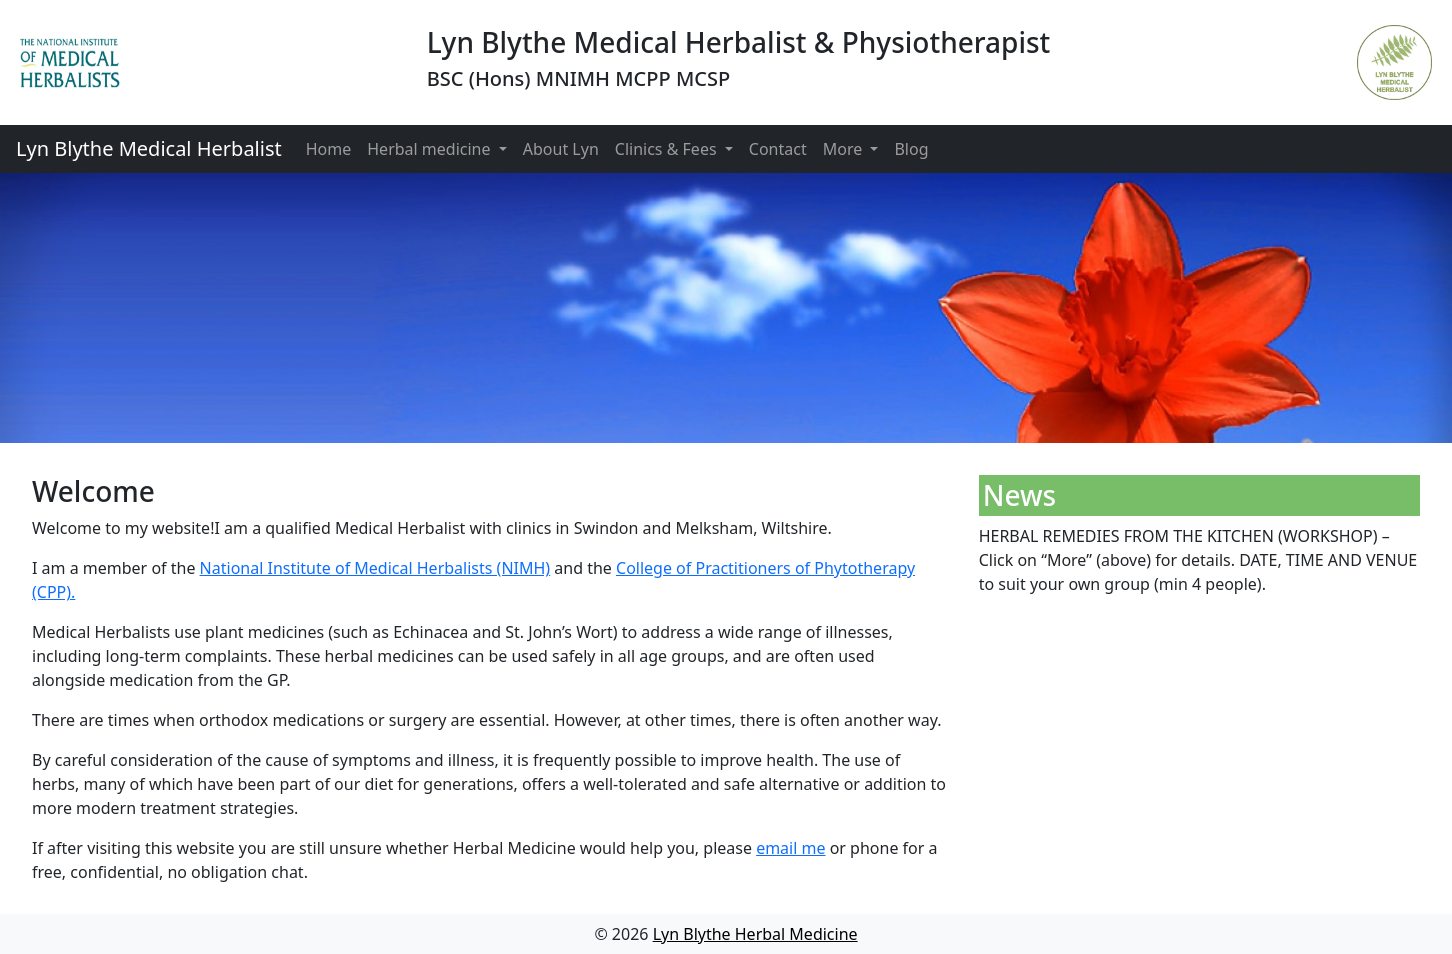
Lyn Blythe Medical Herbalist (149, 148)
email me (790, 848)
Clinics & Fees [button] (668, 149)
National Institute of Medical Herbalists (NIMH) (375, 568)
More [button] (845, 149)
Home (329, 149)
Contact (778, 149)
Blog (911, 149)
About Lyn (561, 149)
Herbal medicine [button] (430, 149)
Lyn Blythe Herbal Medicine (755, 934)
